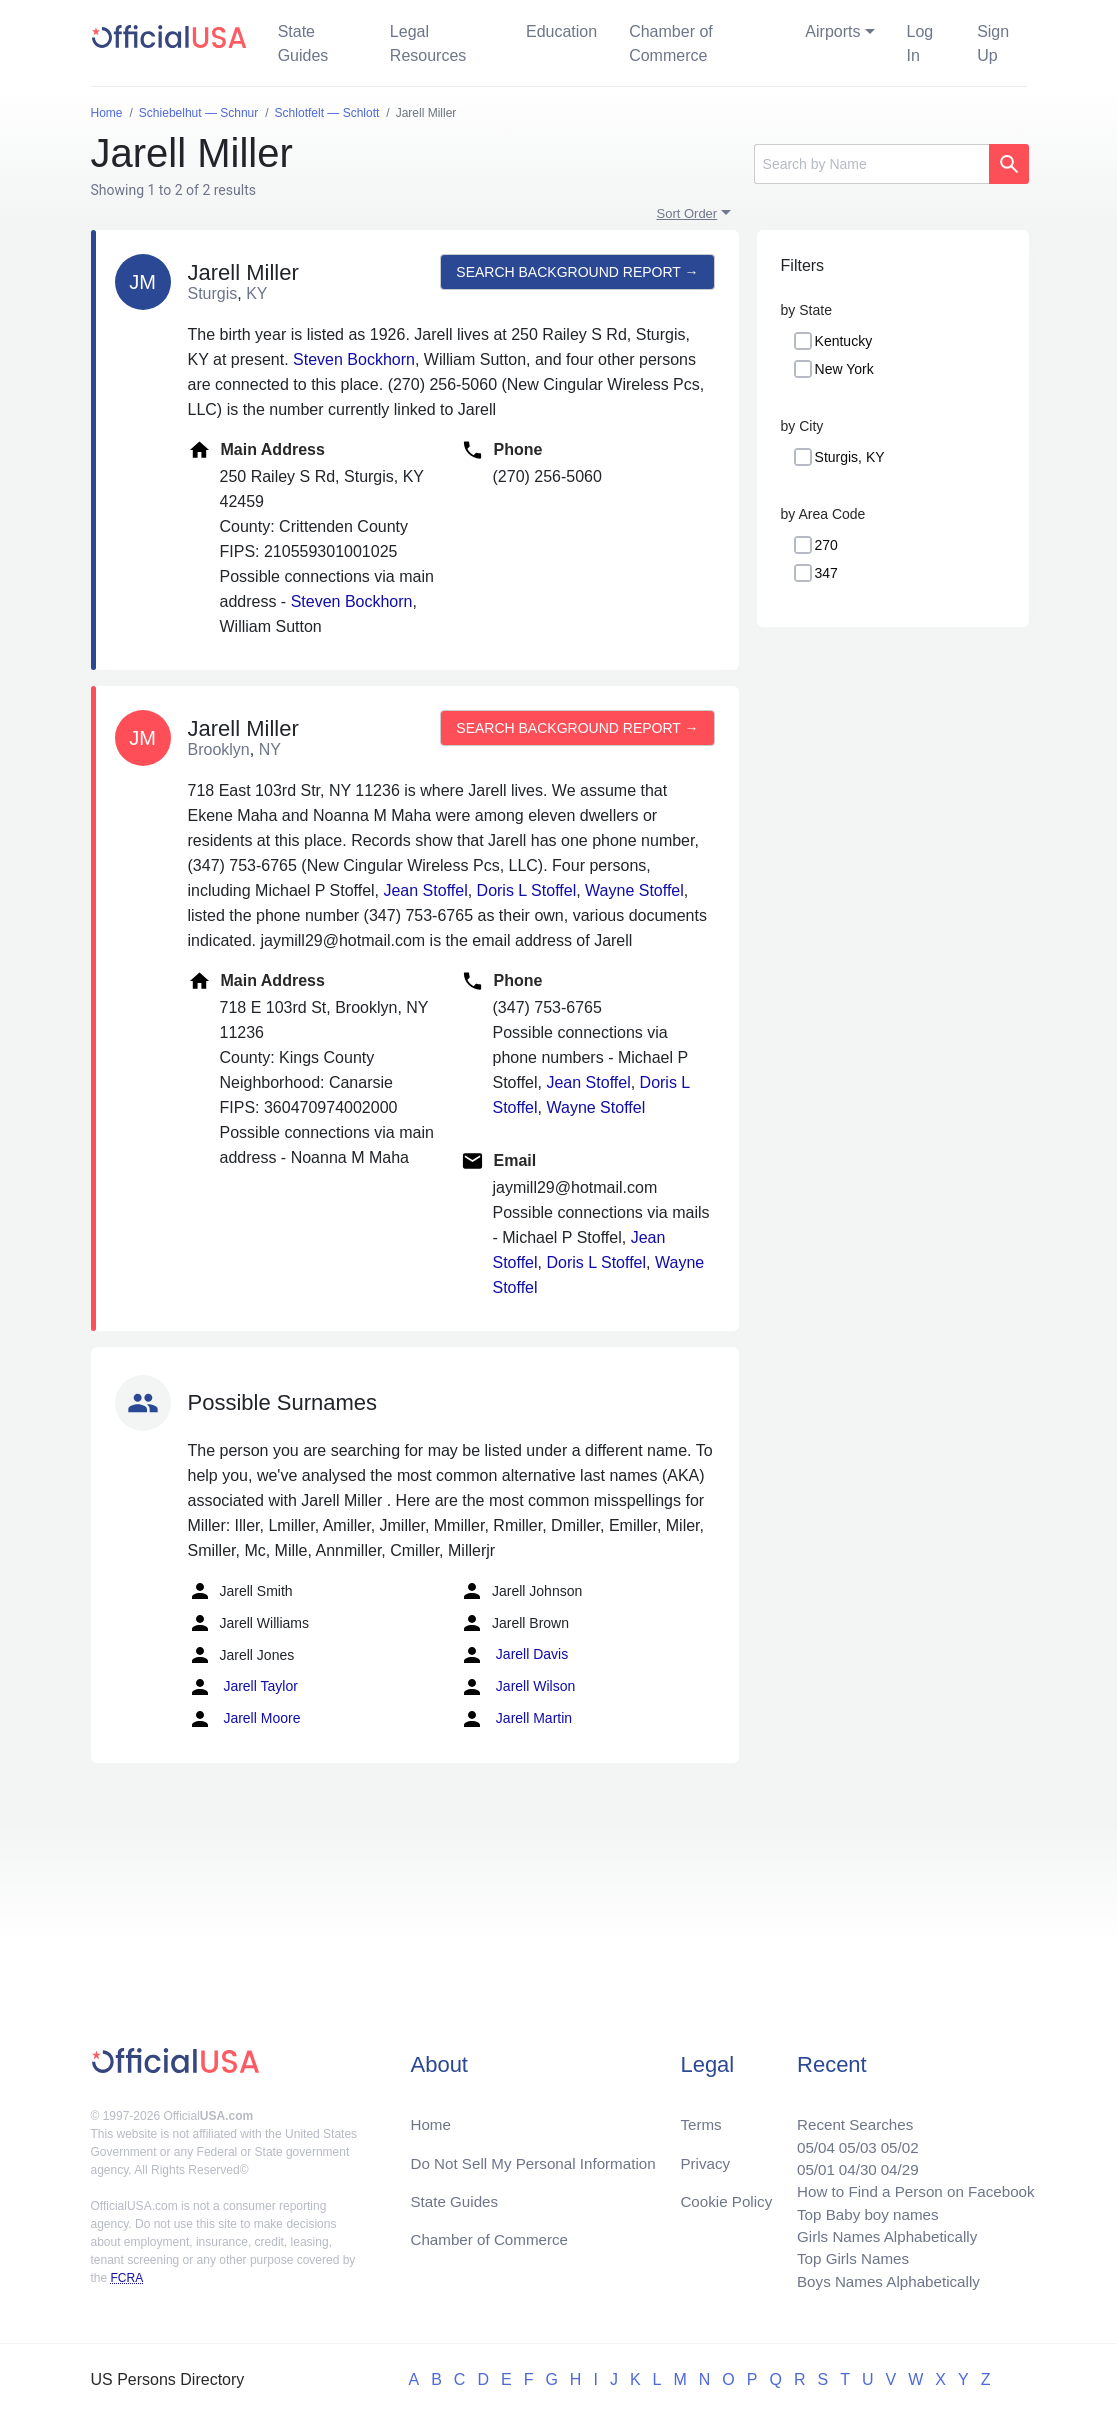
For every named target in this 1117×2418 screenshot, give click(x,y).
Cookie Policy (726, 2192)
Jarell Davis (514, 1655)
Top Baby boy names (858, 2208)
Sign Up (993, 43)
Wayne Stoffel (634, 890)
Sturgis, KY (850, 457)
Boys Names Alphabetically (880, 2280)
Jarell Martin (516, 1719)
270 (826, 545)
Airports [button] (832, 31)
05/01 (804, 2160)
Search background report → (576, 272)
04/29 (892, 2160)
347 (826, 573)
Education (561, 31)
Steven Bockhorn (354, 359)
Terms (700, 2112)
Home (431, 2112)
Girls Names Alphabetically (879, 2232)
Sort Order (687, 213)
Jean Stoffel (425, 890)
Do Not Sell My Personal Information (539, 2152)
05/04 (804, 2136)
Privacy (704, 2152)
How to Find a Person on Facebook (909, 2184)
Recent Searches (845, 2112)
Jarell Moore (244, 1719)
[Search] (871, 164)
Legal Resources (428, 43)
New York (844, 369)
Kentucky (844, 341)
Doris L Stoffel (527, 890)
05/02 (892, 2136)
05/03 (848, 2136)
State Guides (303, 43)
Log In (920, 43)
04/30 (848, 2160)
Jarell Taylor (243, 1687)
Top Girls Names (843, 2256)
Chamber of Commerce (671, 43)
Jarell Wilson (517, 1687)
